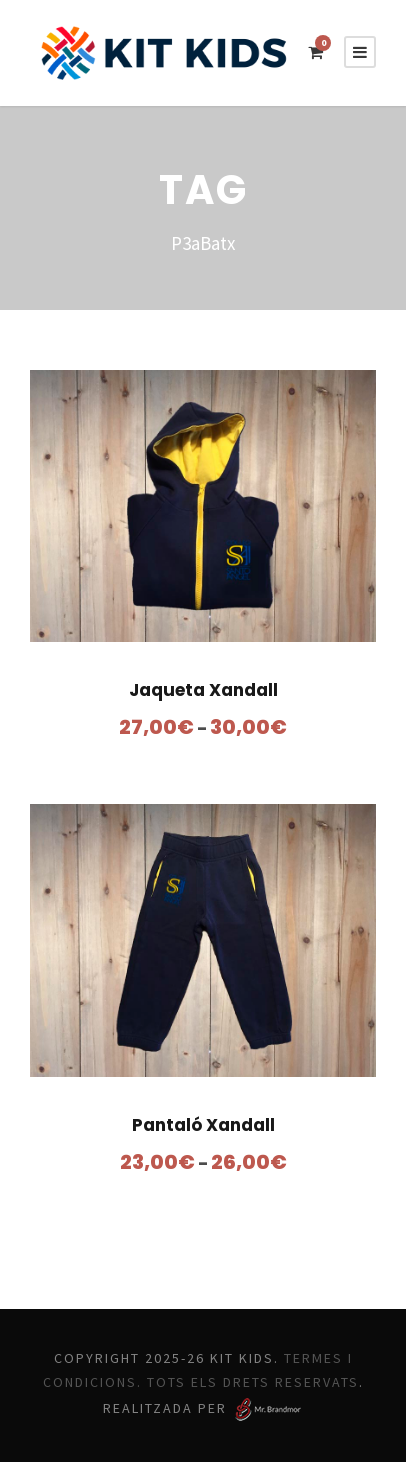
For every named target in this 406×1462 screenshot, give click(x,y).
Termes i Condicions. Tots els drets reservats (205, 1383)
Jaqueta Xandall (202, 689)
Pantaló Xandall (203, 1124)
